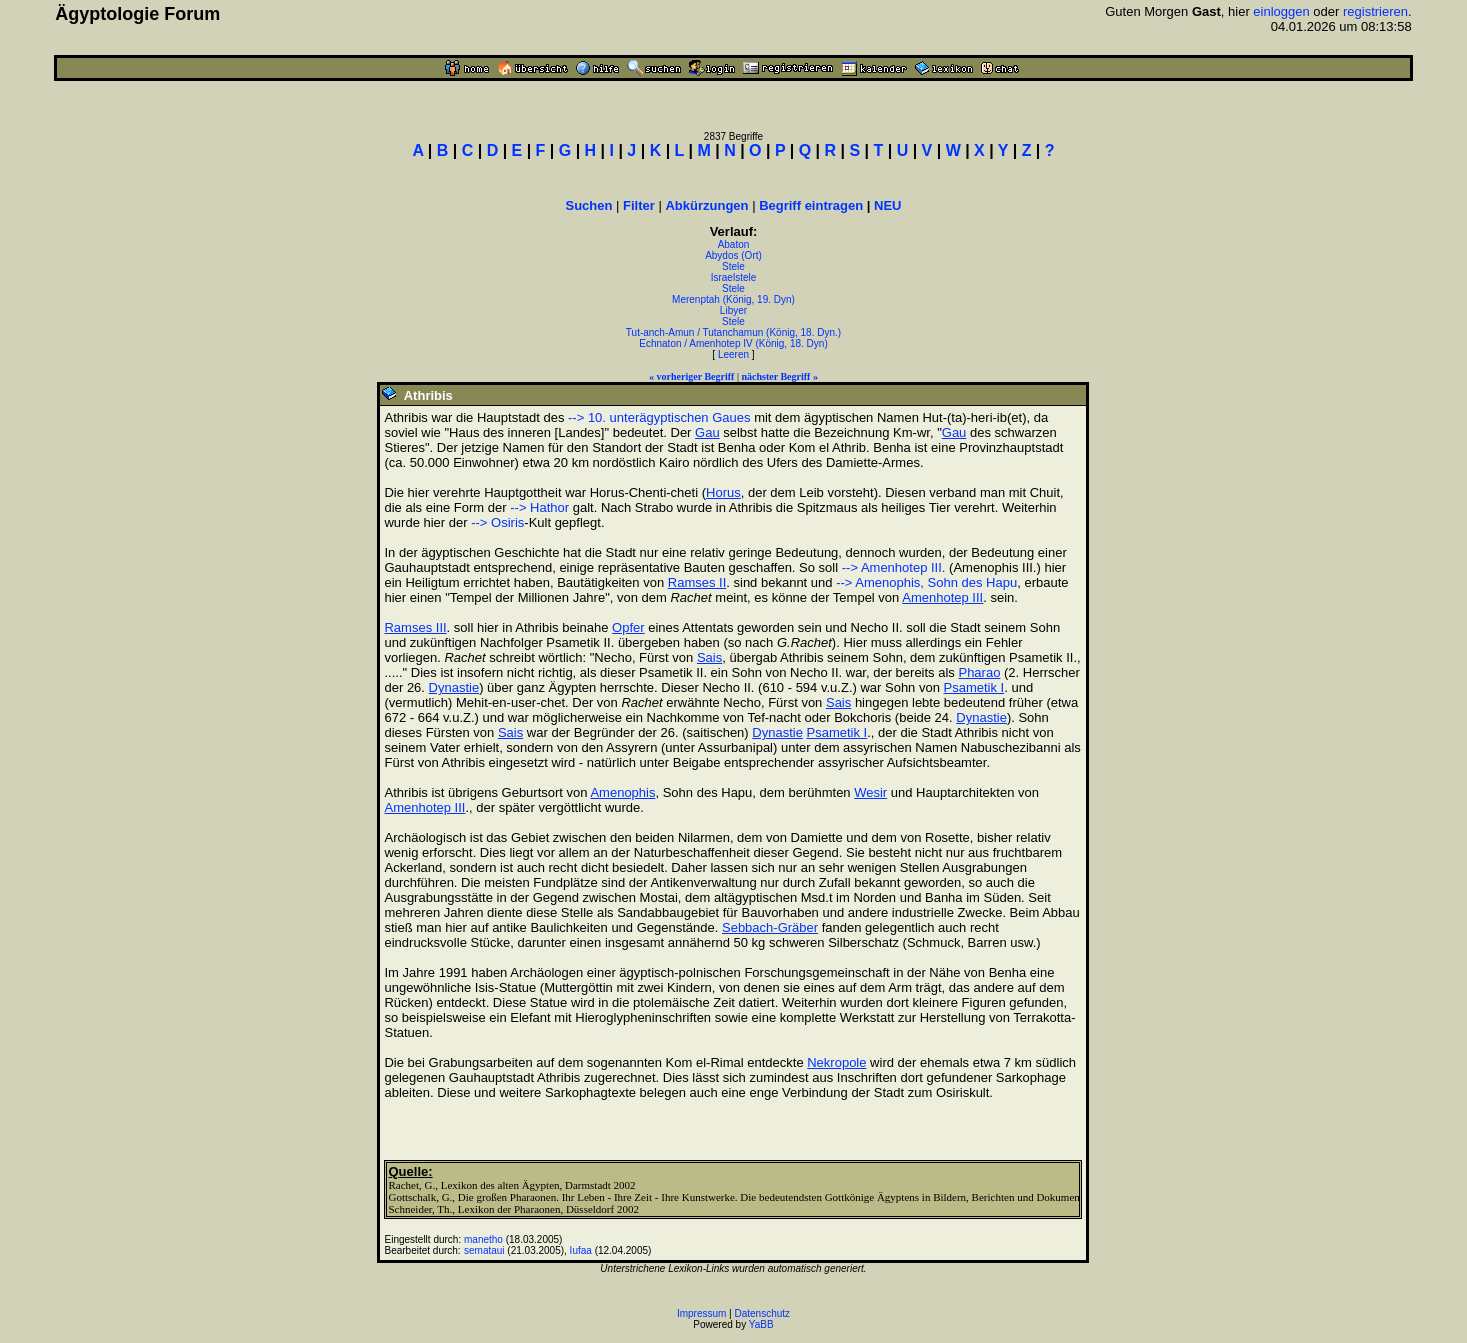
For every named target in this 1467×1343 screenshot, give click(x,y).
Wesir (870, 792)
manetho (483, 1239)
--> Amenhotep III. (894, 567)
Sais (709, 657)
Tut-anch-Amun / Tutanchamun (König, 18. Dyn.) (733, 332)
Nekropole (836, 1062)
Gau (707, 432)
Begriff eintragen (811, 205)
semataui (484, 1250)
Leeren (733, 354)
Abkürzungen (706, 205)
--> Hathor (539, 507)
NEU (887, 205)
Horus (723, 492)
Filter (639, 205)
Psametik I (974, 687)
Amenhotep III (942, 597)
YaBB (761, 1324)
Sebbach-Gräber (770, 927)
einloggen (1281, 11)
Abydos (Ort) (733, 255)
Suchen (588, 205)
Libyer (733, 310)
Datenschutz (763, 1313)
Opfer (628, 627)
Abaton (734, 244)
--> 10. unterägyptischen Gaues (659, 417)
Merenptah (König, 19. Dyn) (733, 299)
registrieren (1375, 11)
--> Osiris (497, 522)
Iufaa (581, 1250)
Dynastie (454, 687)
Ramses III (415, 627)
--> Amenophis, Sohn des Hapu (926, 582)
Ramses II (697, 582)
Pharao (979, 672)
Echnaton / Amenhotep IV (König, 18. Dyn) (733, 343)
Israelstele (734, 277)
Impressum (701, 1313)
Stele (733, 266)
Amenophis (622, 792)
